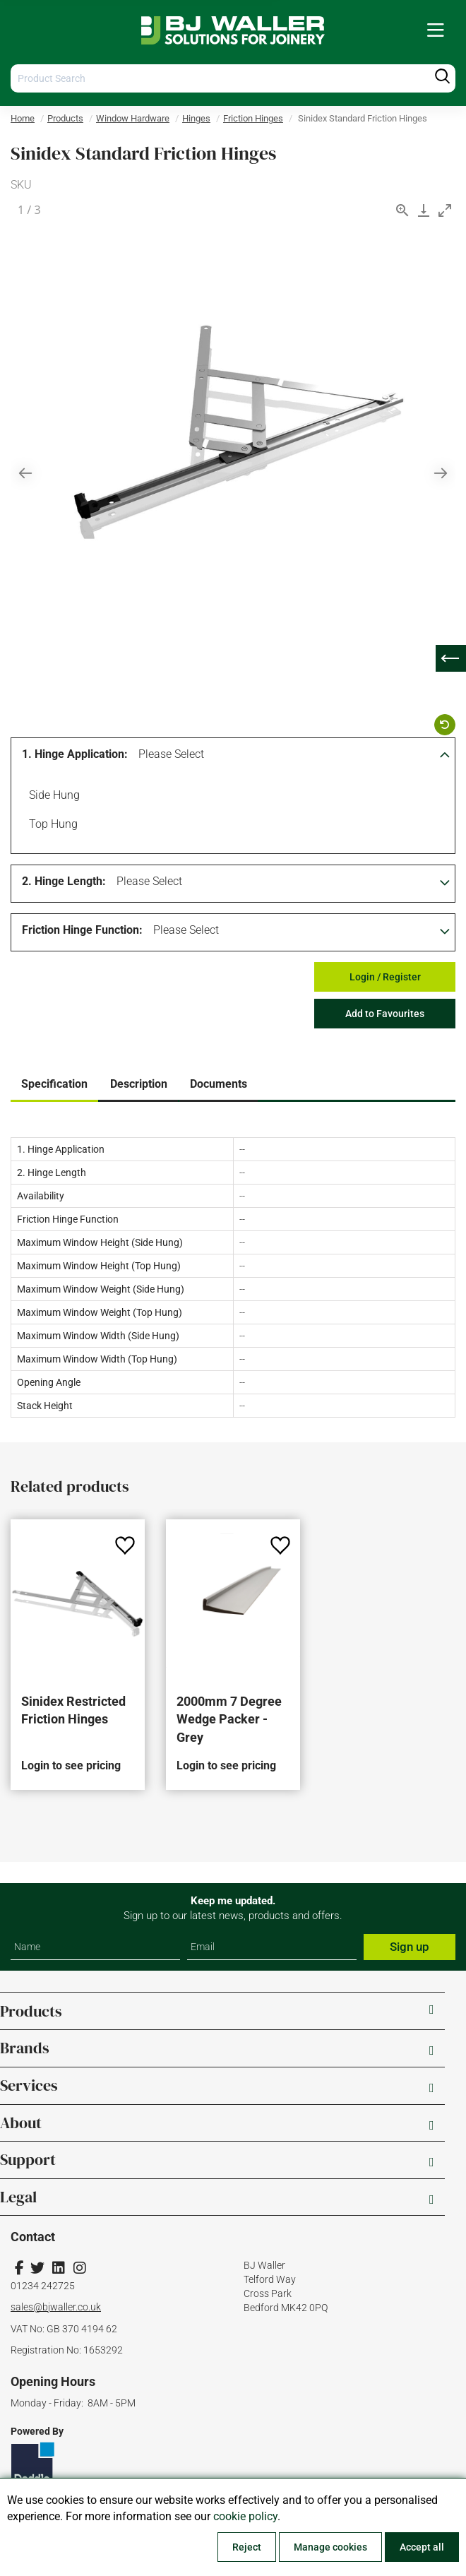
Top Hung (51, 825)
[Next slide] (440, 473)
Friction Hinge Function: (82, 930)
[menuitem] (435, 30)
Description (138, 1084)
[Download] (423, 210)
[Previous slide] (25, 473)
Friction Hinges (253, 118)
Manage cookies (330, 2547)
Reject (246, 2547)
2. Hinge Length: (64, 881)
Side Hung (52, 796)
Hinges (196, 118)
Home (23, 118)
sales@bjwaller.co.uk (56, 2307)
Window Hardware (132, 118)
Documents (218, 1084)
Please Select (171, 754)
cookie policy (245, 2516)
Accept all (422, 2547)
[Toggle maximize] (444, 210)
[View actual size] (402, 210)
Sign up (409, 1947)
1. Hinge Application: (75, 754)
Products (65, 118)
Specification (54, 1084)
